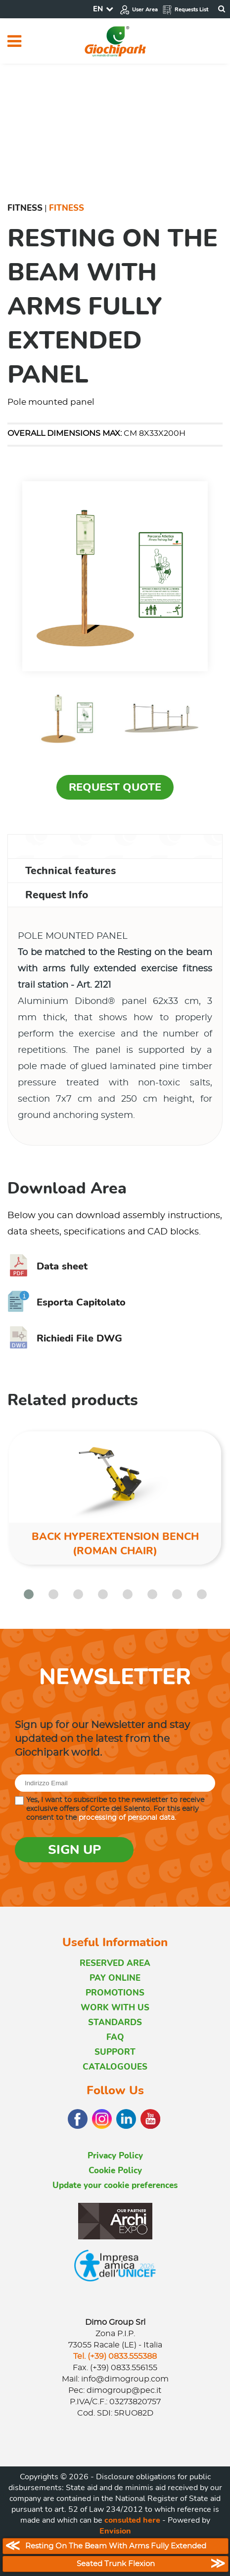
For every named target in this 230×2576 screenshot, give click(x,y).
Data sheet (47, 1266)
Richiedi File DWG (64, 1338)
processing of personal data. (127, 1817)
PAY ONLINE (115, 1978)
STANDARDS (115, 2022)
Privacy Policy (115, 2155)
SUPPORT (115, 2052)
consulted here (132, 2520)
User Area (139, 9)
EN (98, 9)
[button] (28, 1594)
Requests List (185, 9)
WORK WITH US (115, 2007)
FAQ (115, 2037)
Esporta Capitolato (66, 1302)
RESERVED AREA (115, 1963)
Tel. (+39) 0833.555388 (115, 2356)
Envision (115, 2531)
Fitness (25, 208)
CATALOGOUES (115, 2067)
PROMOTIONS (115, 1993)
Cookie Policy (115, 2170)
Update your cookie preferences (115, 2185)
